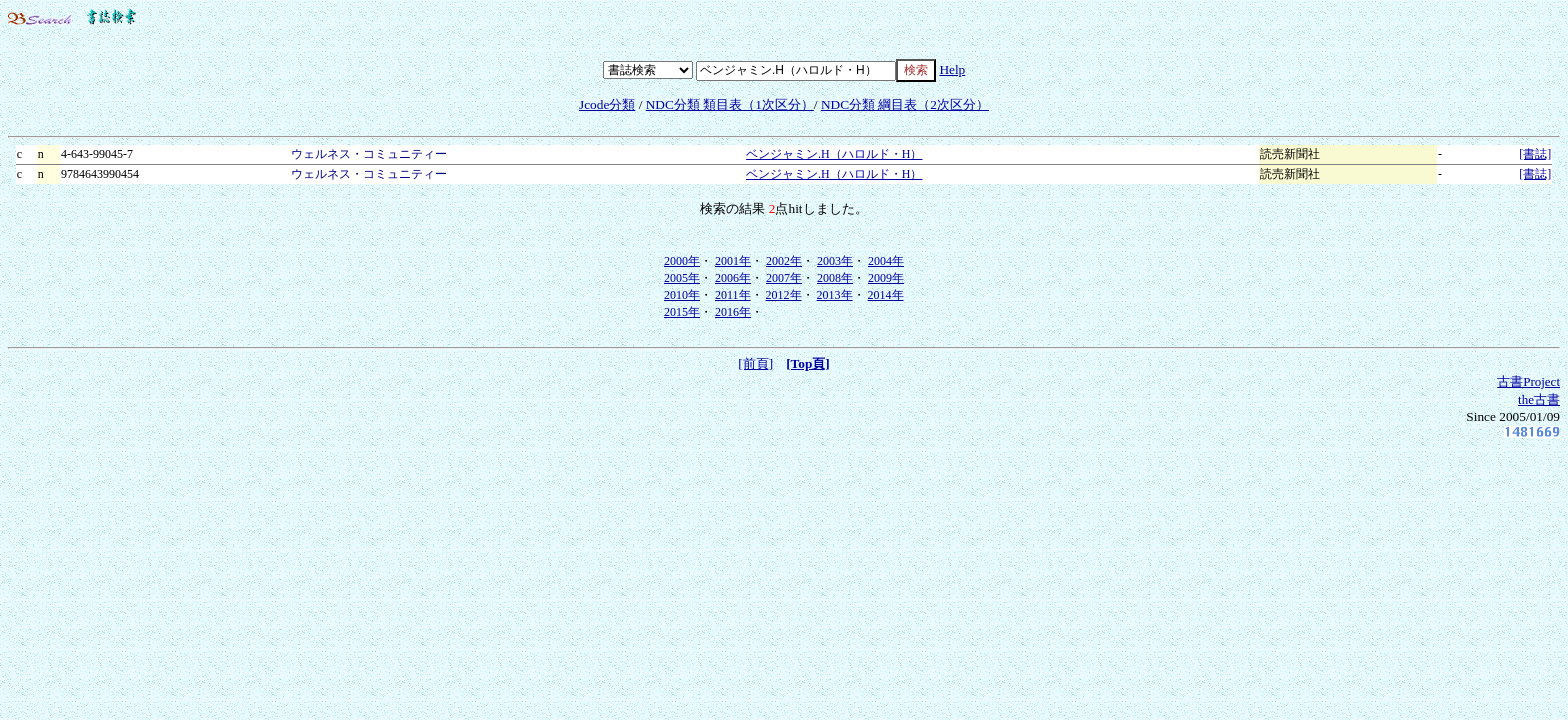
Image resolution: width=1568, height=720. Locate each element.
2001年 (733, 261)
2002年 (784, 261)
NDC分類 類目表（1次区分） (730, 104)
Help (952, 69)
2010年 (682, 295)
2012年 (784, 295)
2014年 (886, 295)
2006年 (733, 278)
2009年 (886, 278)
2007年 (784, 278)
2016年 (733, 312)
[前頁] (755, 363)
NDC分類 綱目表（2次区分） (905, 104)
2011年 (733, 295)
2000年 (682, 261)
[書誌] (1535, 154)
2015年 (682, 312)
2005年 (682, 278)
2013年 (835, 295)
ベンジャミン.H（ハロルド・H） (834, 154)
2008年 (835, 278)
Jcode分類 (607, 104)
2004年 (886, 261)
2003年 (835, 261)
